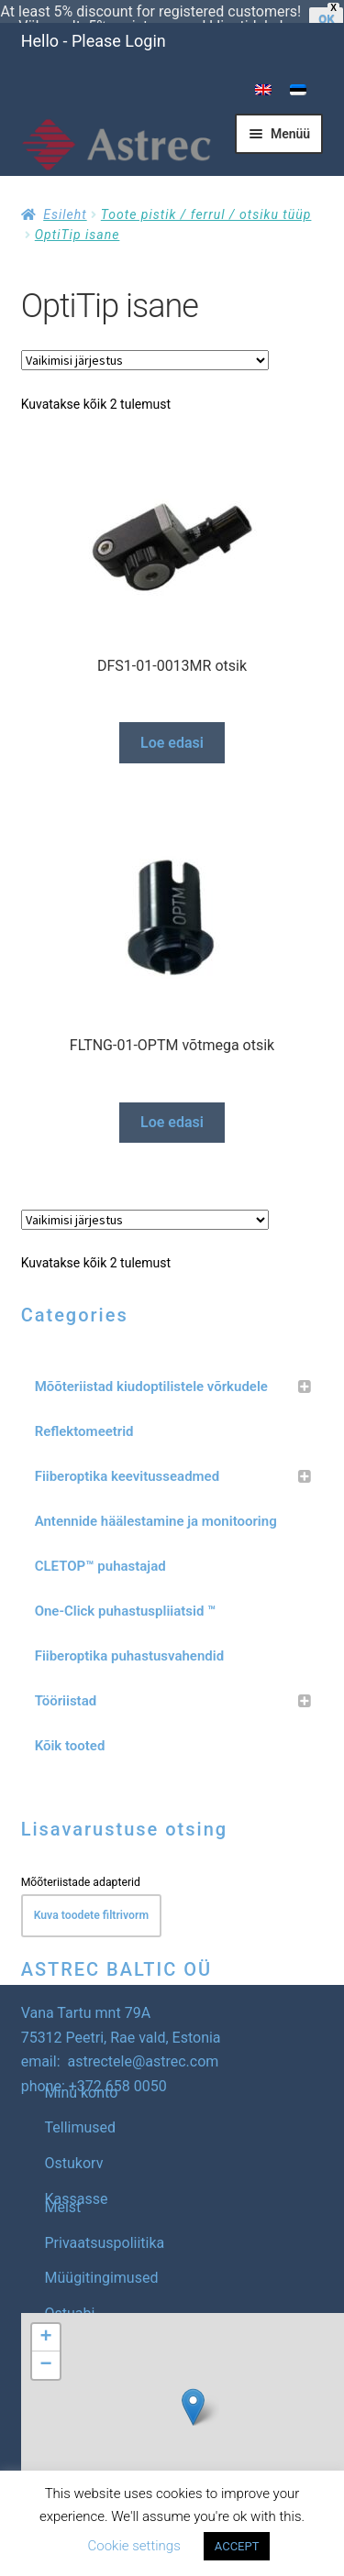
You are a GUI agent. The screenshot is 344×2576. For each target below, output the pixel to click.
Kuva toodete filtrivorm (91, 1893)
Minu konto (81, 2070)
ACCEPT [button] (237, 2546)
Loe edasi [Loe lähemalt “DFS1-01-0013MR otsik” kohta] (172, 720)
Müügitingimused (102, 2256)
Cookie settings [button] (134, 2546)
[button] (193, 2385)
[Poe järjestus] (145, 338)
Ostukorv (74, 2141)
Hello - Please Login (93, 18)
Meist (63, 2185)
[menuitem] (263, 68)
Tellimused (81, 2105)
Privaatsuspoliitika (105, 2221)
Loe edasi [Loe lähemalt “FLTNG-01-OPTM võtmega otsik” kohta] (172, 1100)
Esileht (64, 192)
